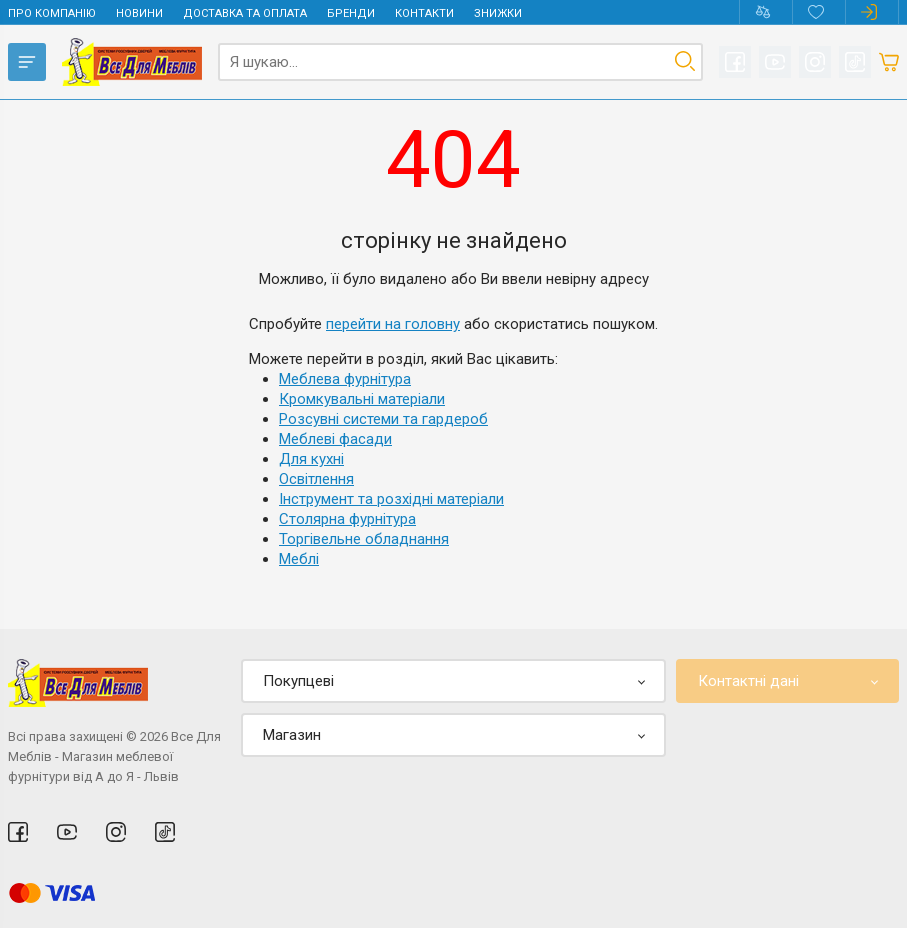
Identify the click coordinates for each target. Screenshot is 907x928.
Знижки (498, 13)
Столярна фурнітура (347, 519)
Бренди (351, 13)
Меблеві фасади (335, 439)
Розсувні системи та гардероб (383, 419)
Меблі (299, 559)
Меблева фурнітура (345, 379)
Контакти (424, 13)
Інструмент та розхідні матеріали (391, 499)
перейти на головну (393, 324)
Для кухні (311, 459)
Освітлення (316, 479)
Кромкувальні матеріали (362, 399)
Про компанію (52, 13)
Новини (139, 13)
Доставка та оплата (245, 13)
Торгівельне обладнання (364, 539)
